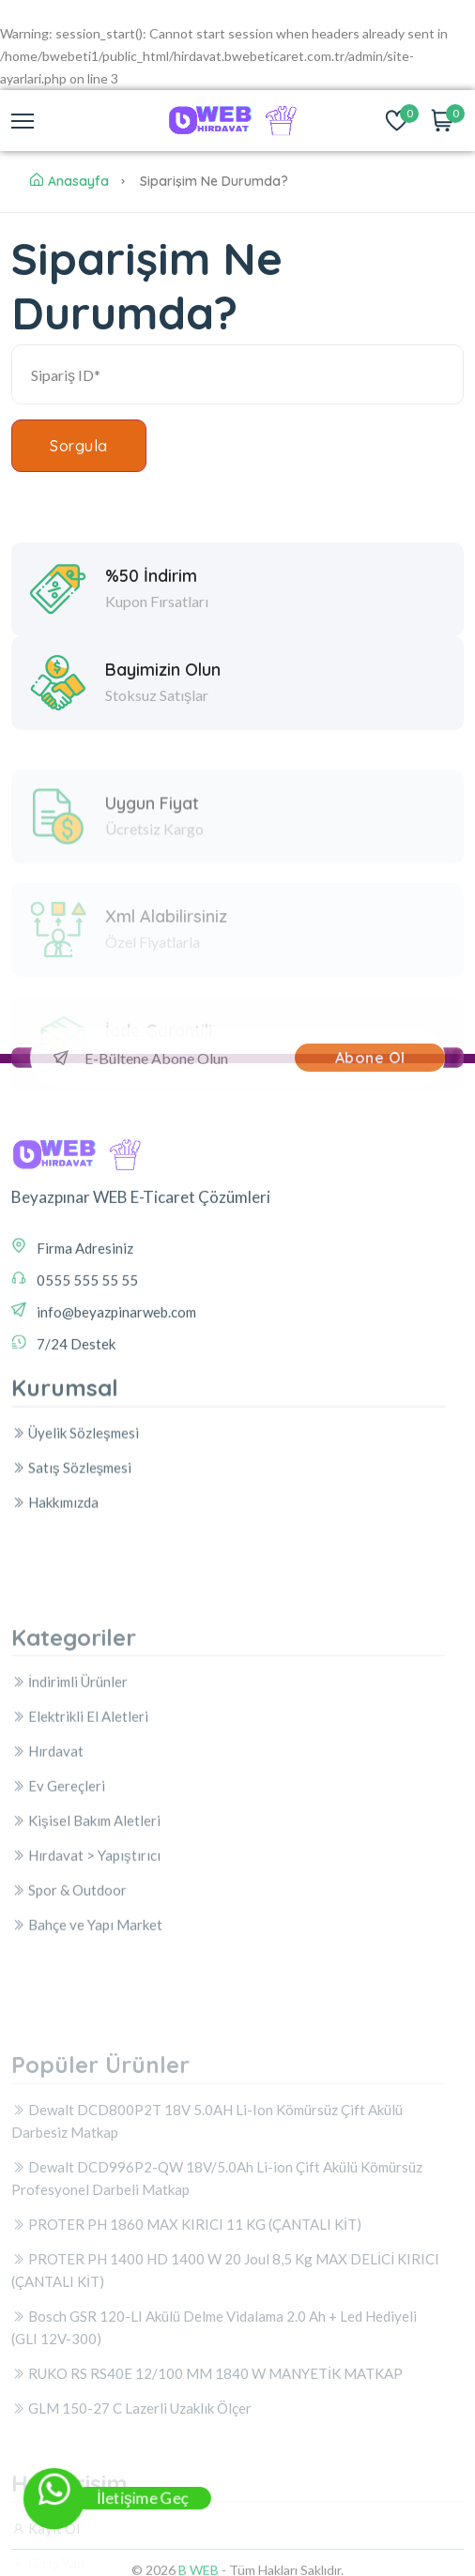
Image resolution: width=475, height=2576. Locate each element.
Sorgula (79, 445)
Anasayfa (69, 181)
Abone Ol (370, 1057)
